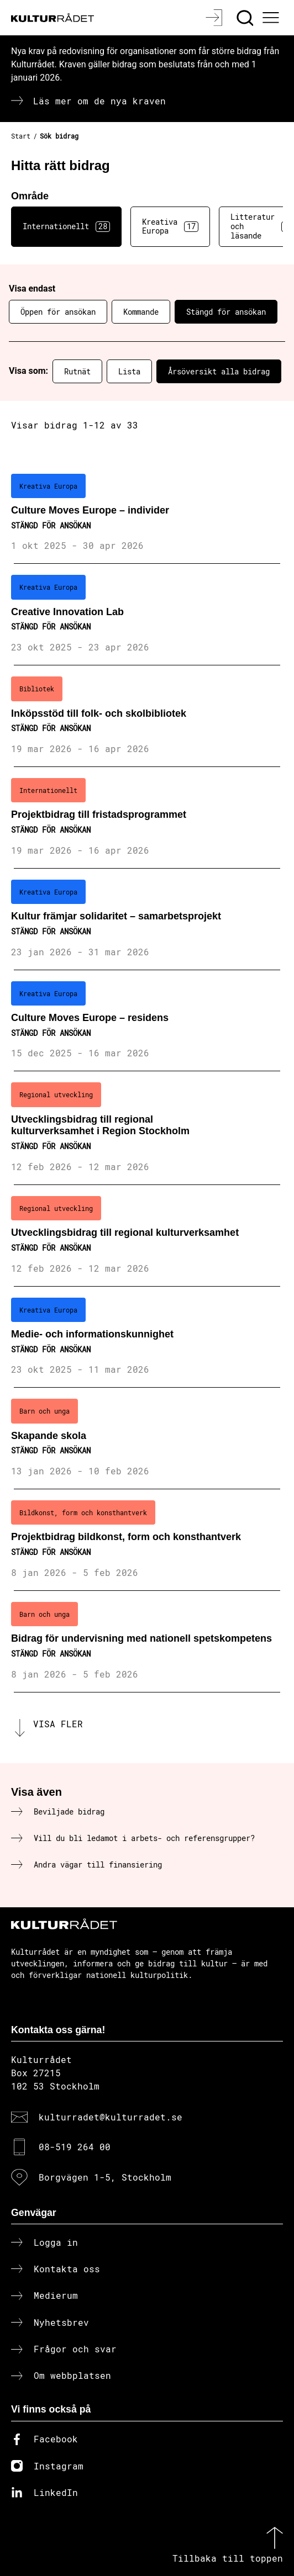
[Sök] (246, 18)
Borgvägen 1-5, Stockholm (105, 2177)
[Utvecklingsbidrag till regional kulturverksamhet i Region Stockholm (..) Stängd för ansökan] (147, 1127)
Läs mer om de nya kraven (99, 101)
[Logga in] (215, 18)
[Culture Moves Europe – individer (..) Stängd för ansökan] (147, 513)
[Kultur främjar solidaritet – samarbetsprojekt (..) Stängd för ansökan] (147, 919)
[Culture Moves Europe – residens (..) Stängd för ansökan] (147, 1021)
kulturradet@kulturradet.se (110, 2117)
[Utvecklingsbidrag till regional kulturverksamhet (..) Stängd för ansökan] (147, 1236)
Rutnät (77, 371)
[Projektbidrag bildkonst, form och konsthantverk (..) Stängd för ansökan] (147, 1540)
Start (20, 135)
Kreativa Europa (170, 226)
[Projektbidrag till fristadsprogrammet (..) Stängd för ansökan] (147, 818)
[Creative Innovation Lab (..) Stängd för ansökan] (147, 614)
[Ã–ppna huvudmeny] (272, 17)
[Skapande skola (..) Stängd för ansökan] (147, 1438)
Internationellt (66, 226)
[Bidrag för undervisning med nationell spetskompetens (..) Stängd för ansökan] (147, 1641)
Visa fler (58, 1723)
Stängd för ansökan (226, 311)
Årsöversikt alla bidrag (219, 371)
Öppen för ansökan (58, 311)
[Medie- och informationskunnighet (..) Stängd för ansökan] (147, 1337)
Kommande (141, 311)
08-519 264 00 (75, 2146)
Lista (129, 371)
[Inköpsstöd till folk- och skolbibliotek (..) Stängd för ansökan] (147, 716)
